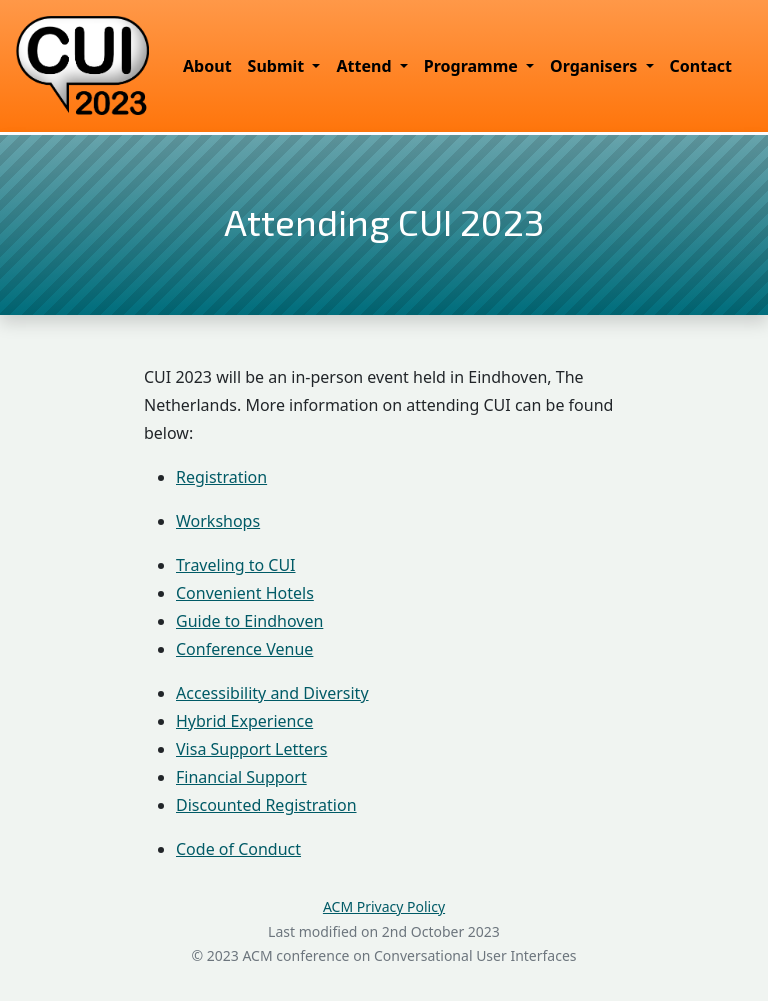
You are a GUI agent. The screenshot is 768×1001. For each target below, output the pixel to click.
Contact (701, 66)
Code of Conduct (238, 849)
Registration (221, 477)
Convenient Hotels (245, 593)
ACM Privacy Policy (384, 906)
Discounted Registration (266, 805)
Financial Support (241, 777)
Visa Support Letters (251, 749)
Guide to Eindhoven (249, 621)
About (207, 66)
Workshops (218, 521)
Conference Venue (244, 649)
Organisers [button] (595, 66)
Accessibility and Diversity (272, 693)
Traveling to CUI (236, 565)
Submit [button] (278, 66)
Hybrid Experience (244, 721)
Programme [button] (473, 66)
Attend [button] (365, 66)
